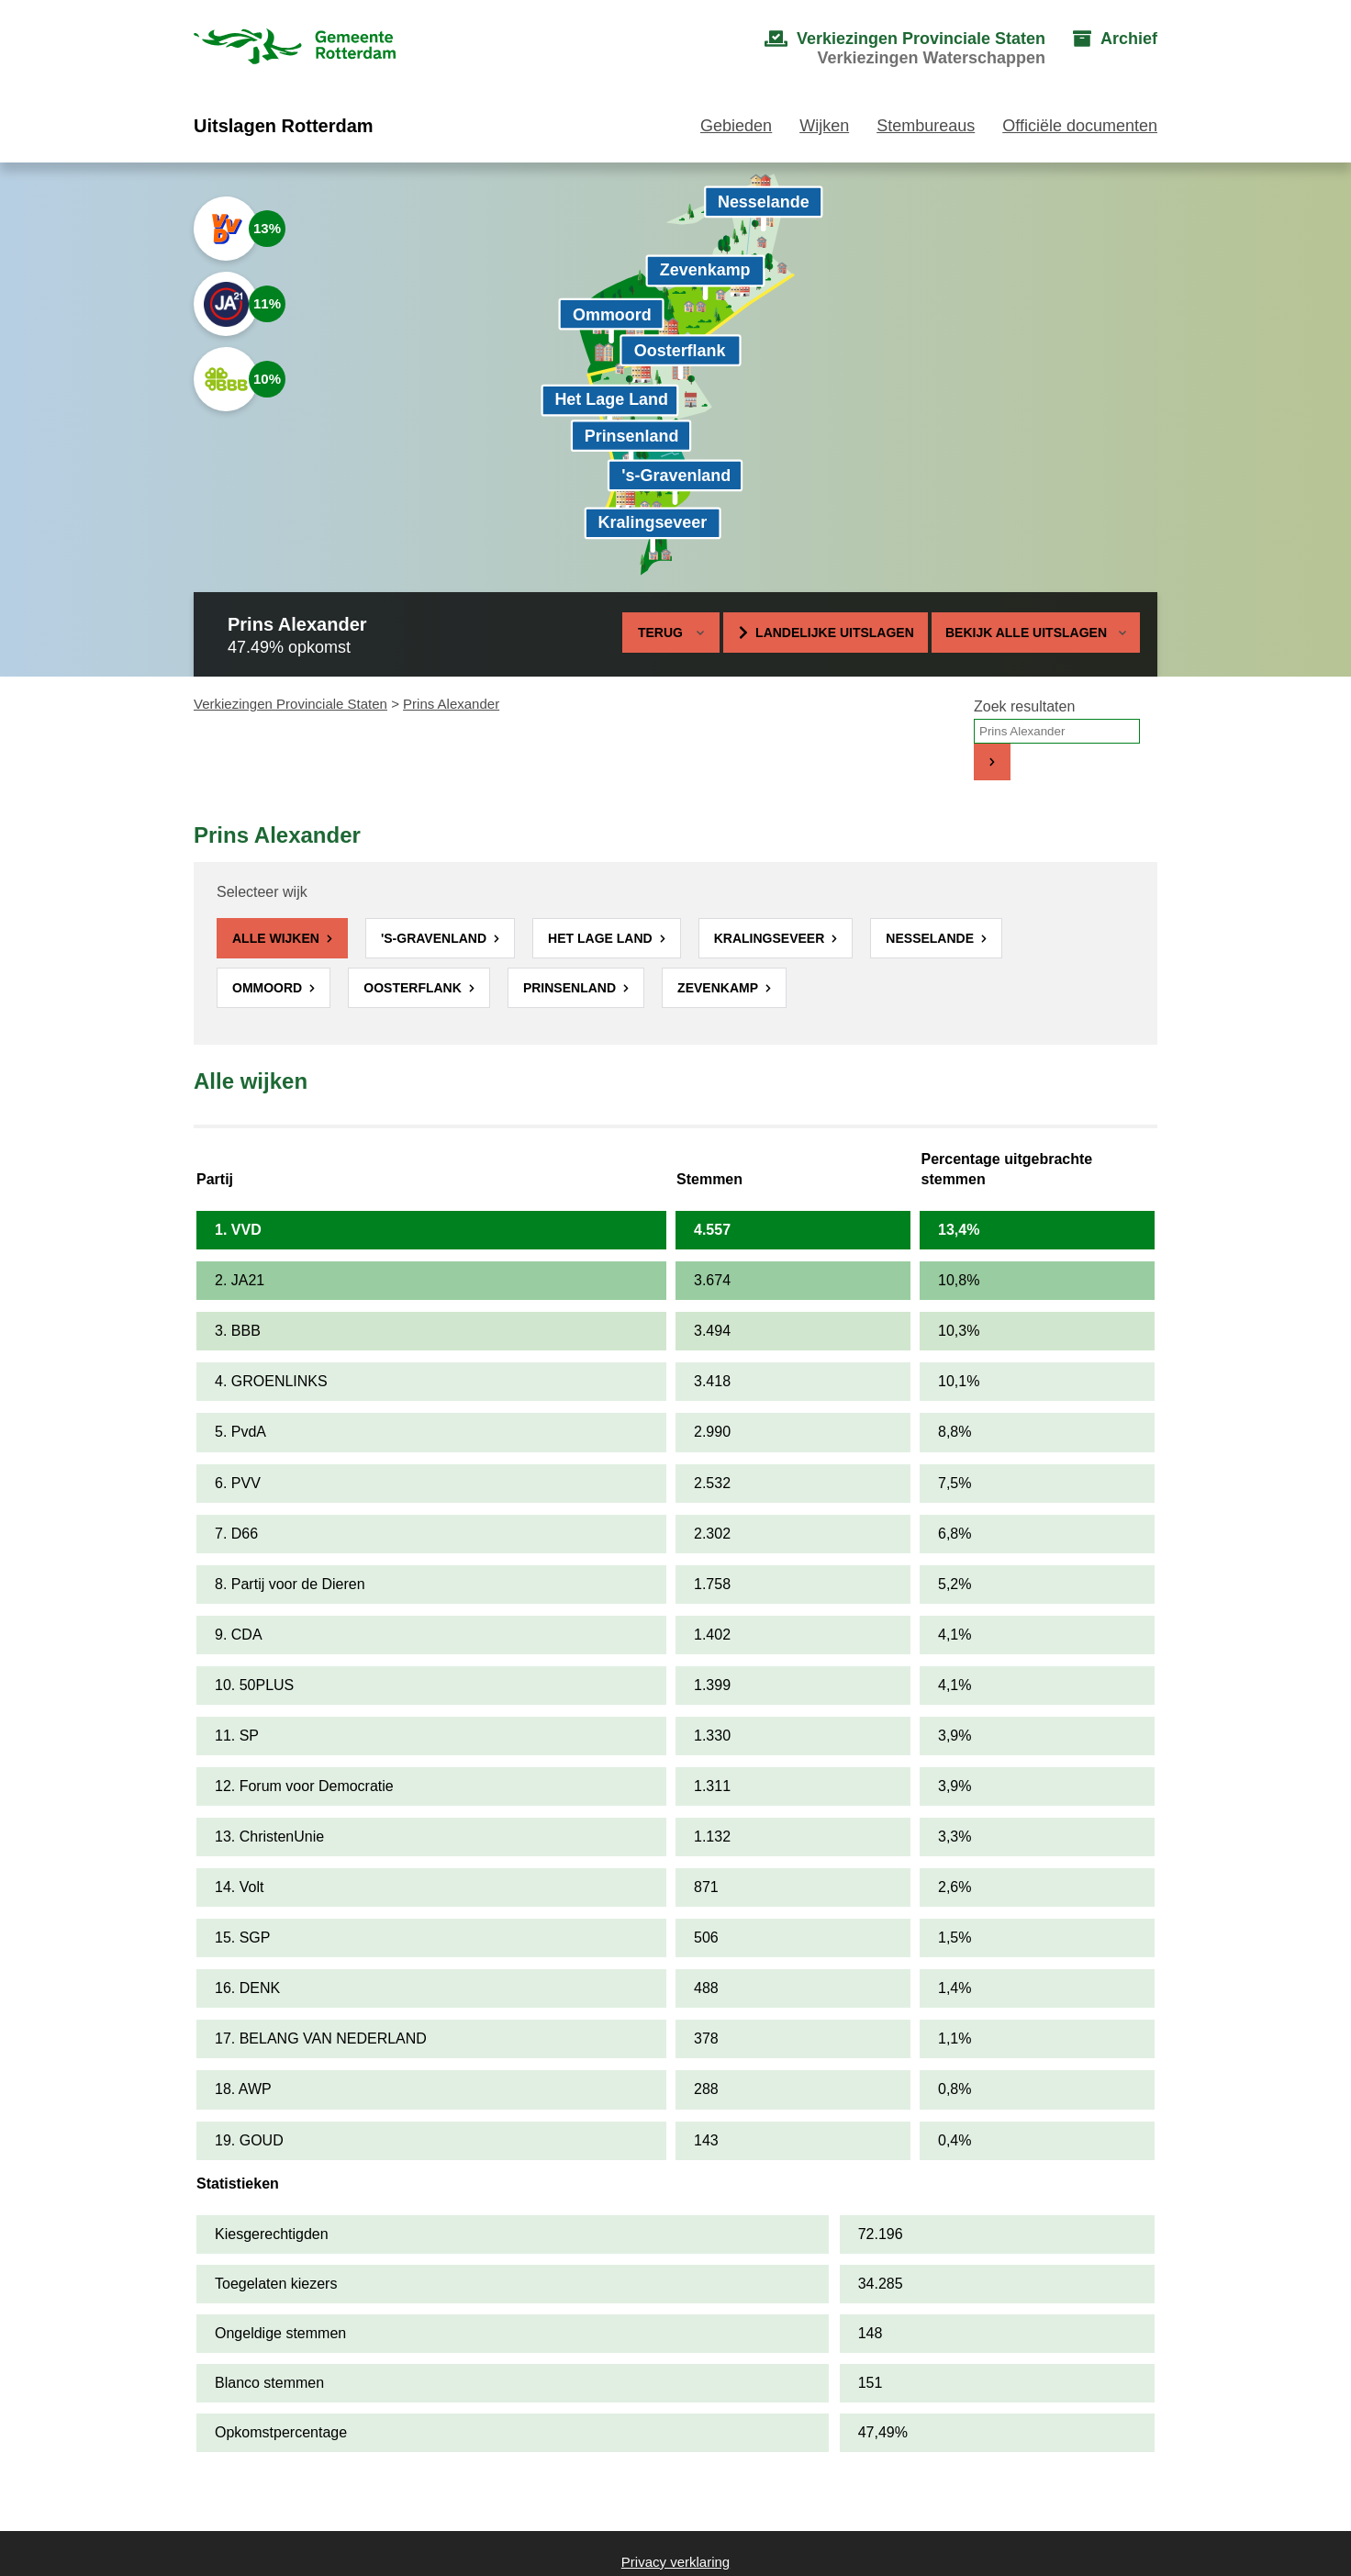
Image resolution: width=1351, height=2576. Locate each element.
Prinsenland (571, 987)
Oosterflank (413, 987)
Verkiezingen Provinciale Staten (290, 703)
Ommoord (269, 987)
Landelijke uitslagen (834, 632)
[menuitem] (886, 48)
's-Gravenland (435, 938)
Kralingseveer (771, 938)
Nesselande (931, 938)
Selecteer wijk (262, 892)
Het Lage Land (601, 938)
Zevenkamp (719, 987)
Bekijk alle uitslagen (1035, 632)
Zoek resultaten (1024, 706)
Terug (660, 632)
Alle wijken (277, 938)
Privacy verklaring (675, 2562)
